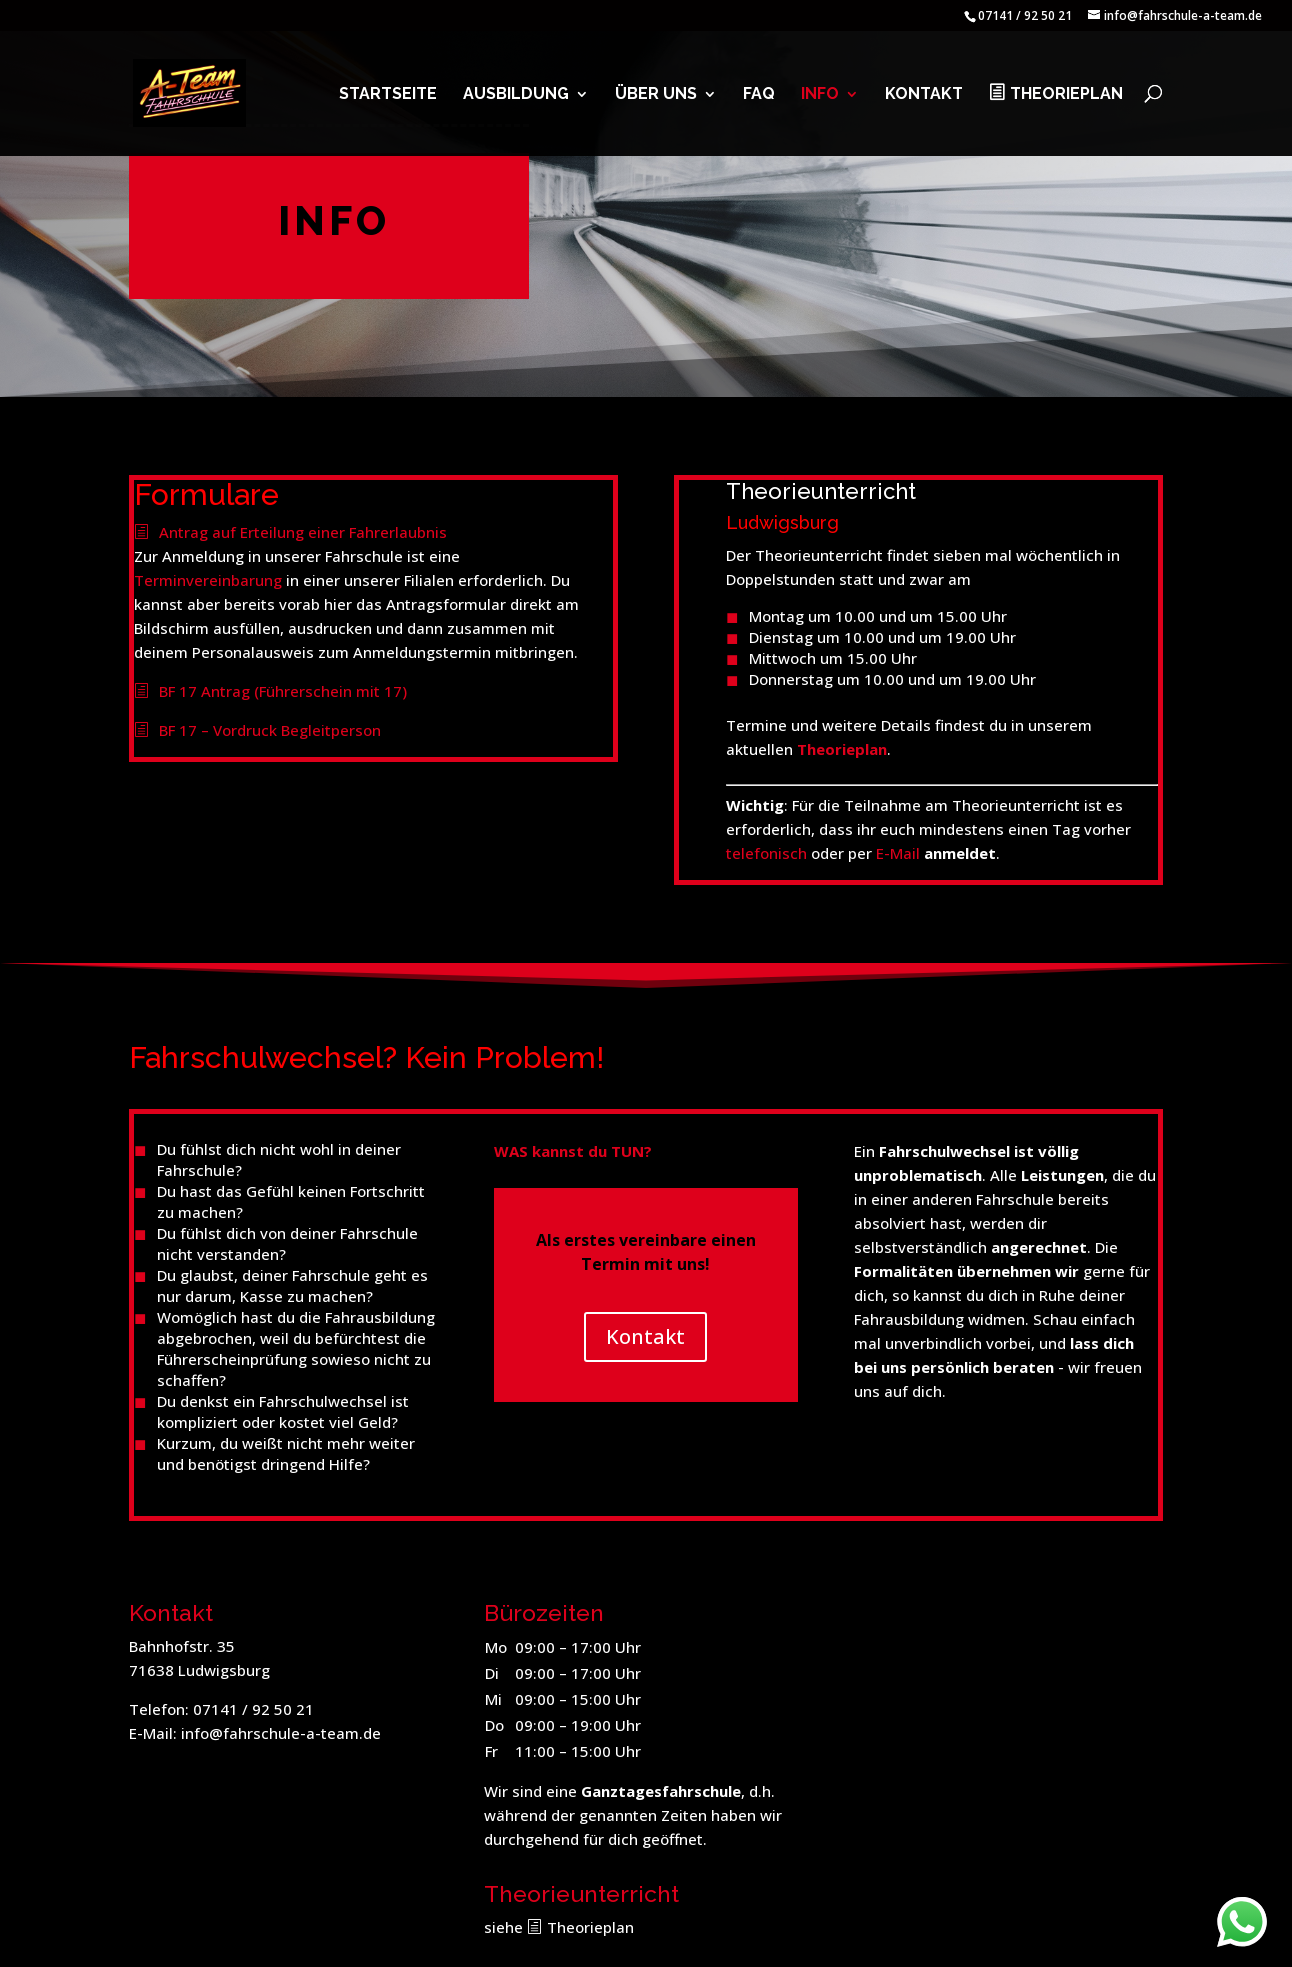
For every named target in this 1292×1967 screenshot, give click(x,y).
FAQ (759, 95)
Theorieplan (1066, 94)
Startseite (388, 95)
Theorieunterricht (821, 491)
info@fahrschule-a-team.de (281, 1733)
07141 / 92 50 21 (253, 1709)
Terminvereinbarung (208, 580)
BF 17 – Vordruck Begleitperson (270, 730)
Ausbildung (516, 95)
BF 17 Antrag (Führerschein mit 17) (283, 691)
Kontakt (924, 95)
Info (820, 95)
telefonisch (766, 853)
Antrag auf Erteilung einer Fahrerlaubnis (303, 532)
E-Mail (898, 853)
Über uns (656, 95)
